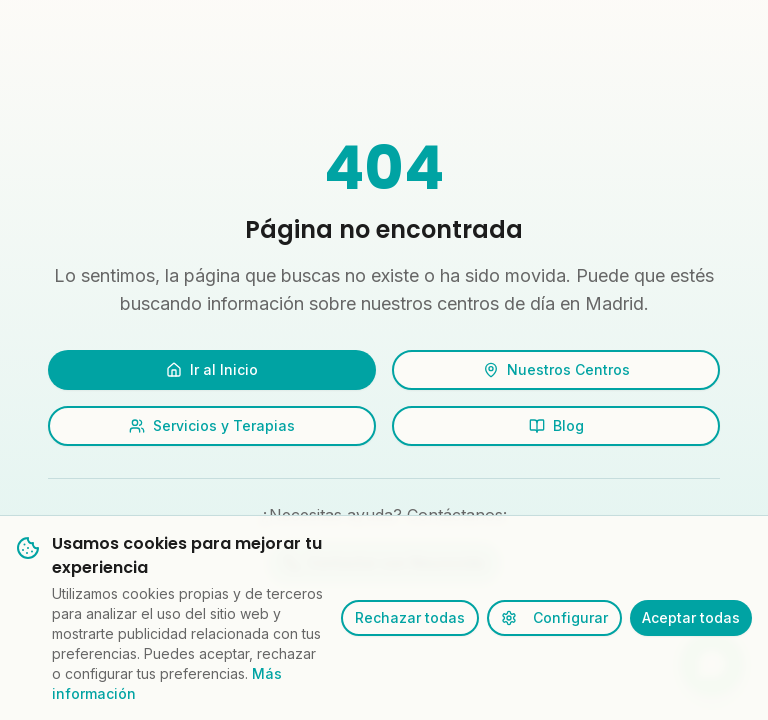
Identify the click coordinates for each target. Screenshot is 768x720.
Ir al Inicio (212, 369)
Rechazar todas (410, 617)
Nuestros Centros (556, 369)
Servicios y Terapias (212, 425)
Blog (556, 425)
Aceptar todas (691, 617)
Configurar (554, 617)
